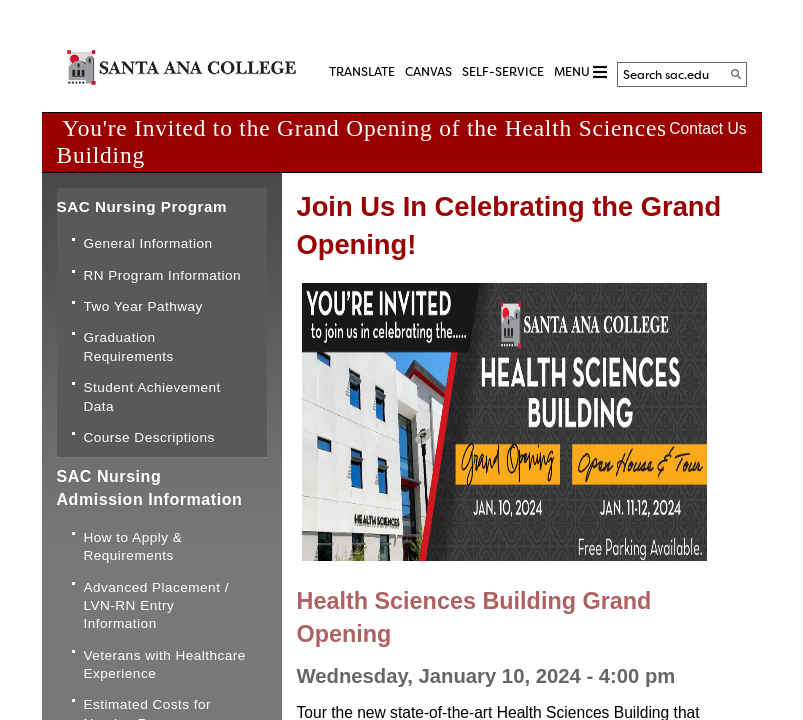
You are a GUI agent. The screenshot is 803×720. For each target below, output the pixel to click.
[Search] (736, 74)
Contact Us (707, 128)
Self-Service (503, 72)
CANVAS (428, 72)
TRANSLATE (362, 72)
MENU (580, 72)
